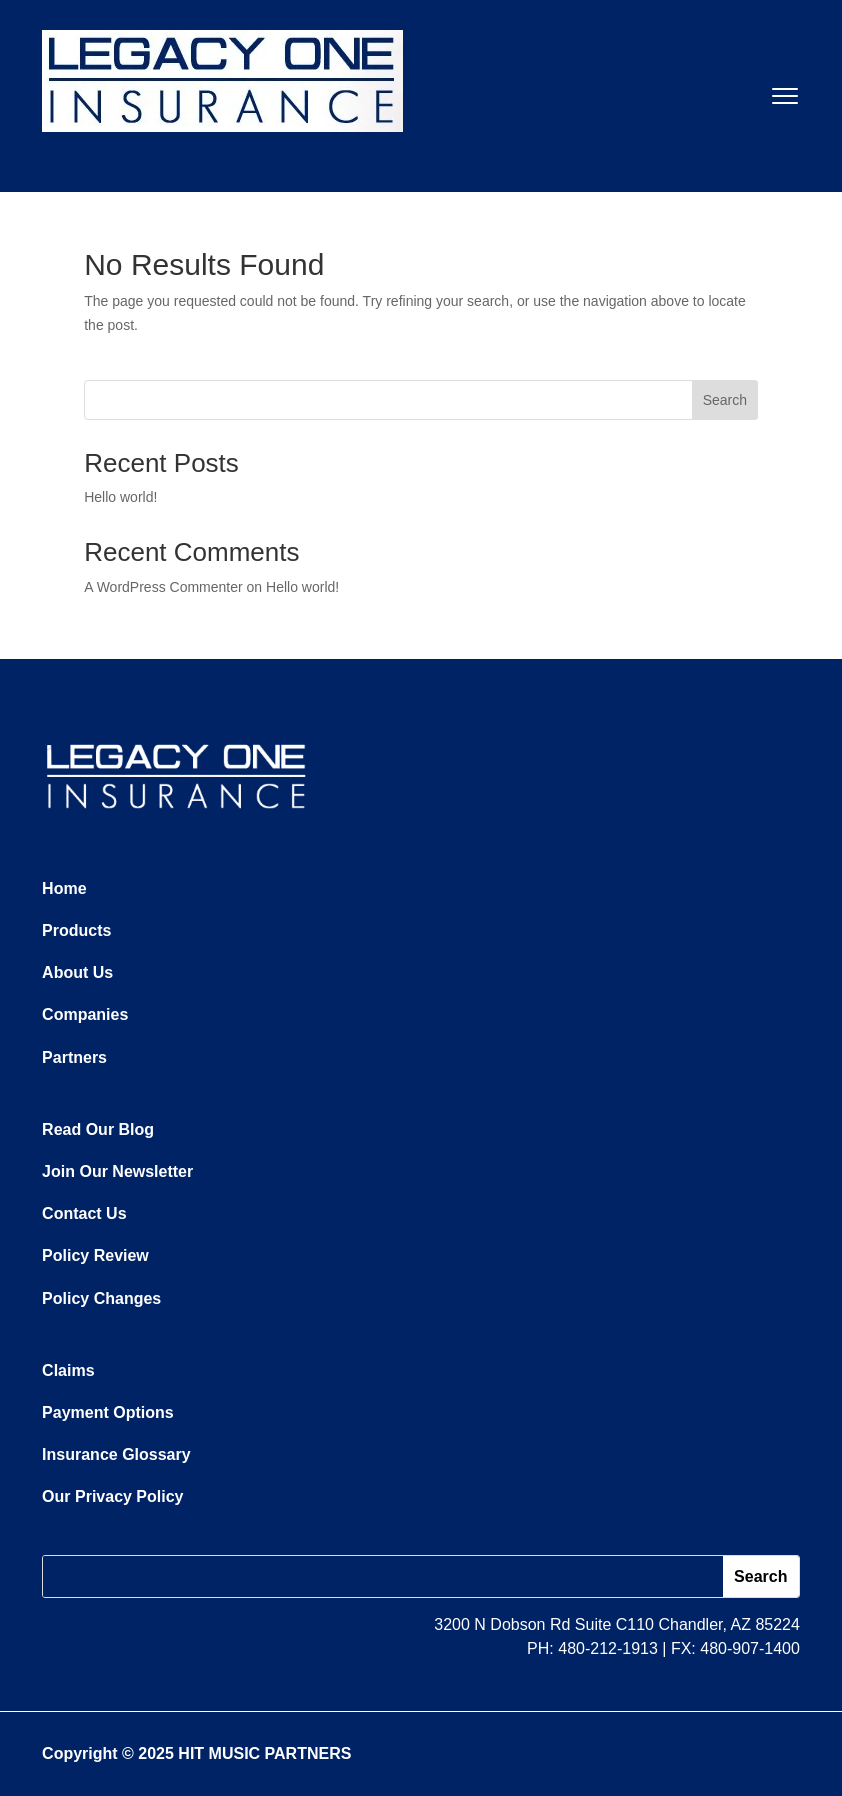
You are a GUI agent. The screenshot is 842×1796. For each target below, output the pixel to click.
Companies (85, 1014)
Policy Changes (101, 1298)
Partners (74, 1057)
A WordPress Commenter (163, 587)
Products (76, 930)
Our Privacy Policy (112, 1496)
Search (725, 400)
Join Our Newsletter (117, 1171)
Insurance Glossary (116, 1454)
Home (64, 888)
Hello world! (120, 497)
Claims (68, 1370)
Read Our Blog (98, 1129)
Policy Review (95, 1255)
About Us (77, 972)
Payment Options (108, 1412)
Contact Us (84, 1213)
